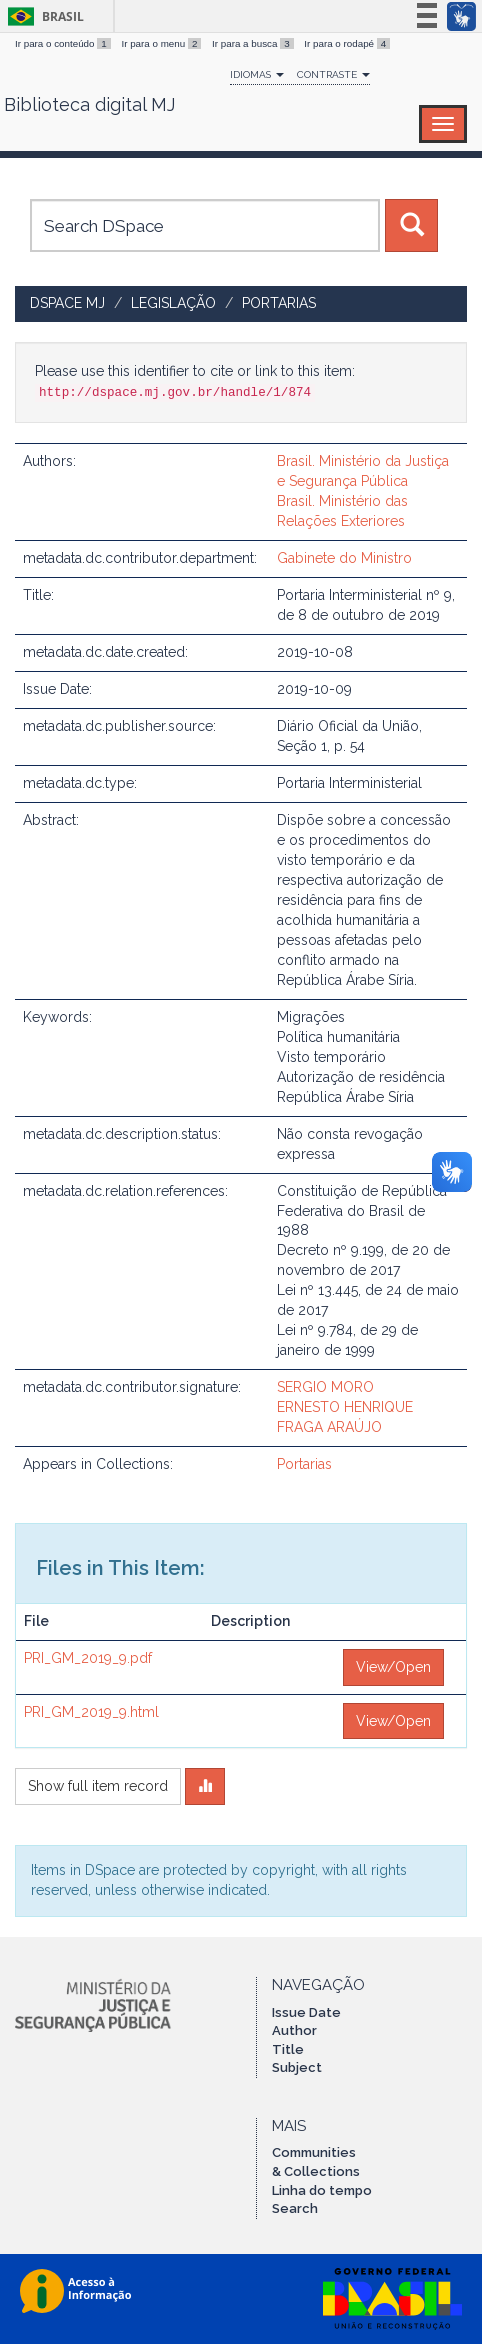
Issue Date (306, 2012)
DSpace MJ (67, 303)
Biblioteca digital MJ (89, 105)
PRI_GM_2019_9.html (91, 1712)
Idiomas (257, 74)
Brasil (42, 16)
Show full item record (98, 1786)
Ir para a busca (254, 43)
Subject (297, 2067)
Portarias (279, 303)
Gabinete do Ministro (344, 558)
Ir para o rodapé (347, 43)
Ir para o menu (162, 43)
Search (295, 2208)
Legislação (173, 303)
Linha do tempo (322, 2190)
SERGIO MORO (325, 1387)
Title (288, 2049)
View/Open (393, 1667)
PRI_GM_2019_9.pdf (88, 1658)
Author (294, 2030)
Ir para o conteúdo (64, 43)
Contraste (333, 74)
